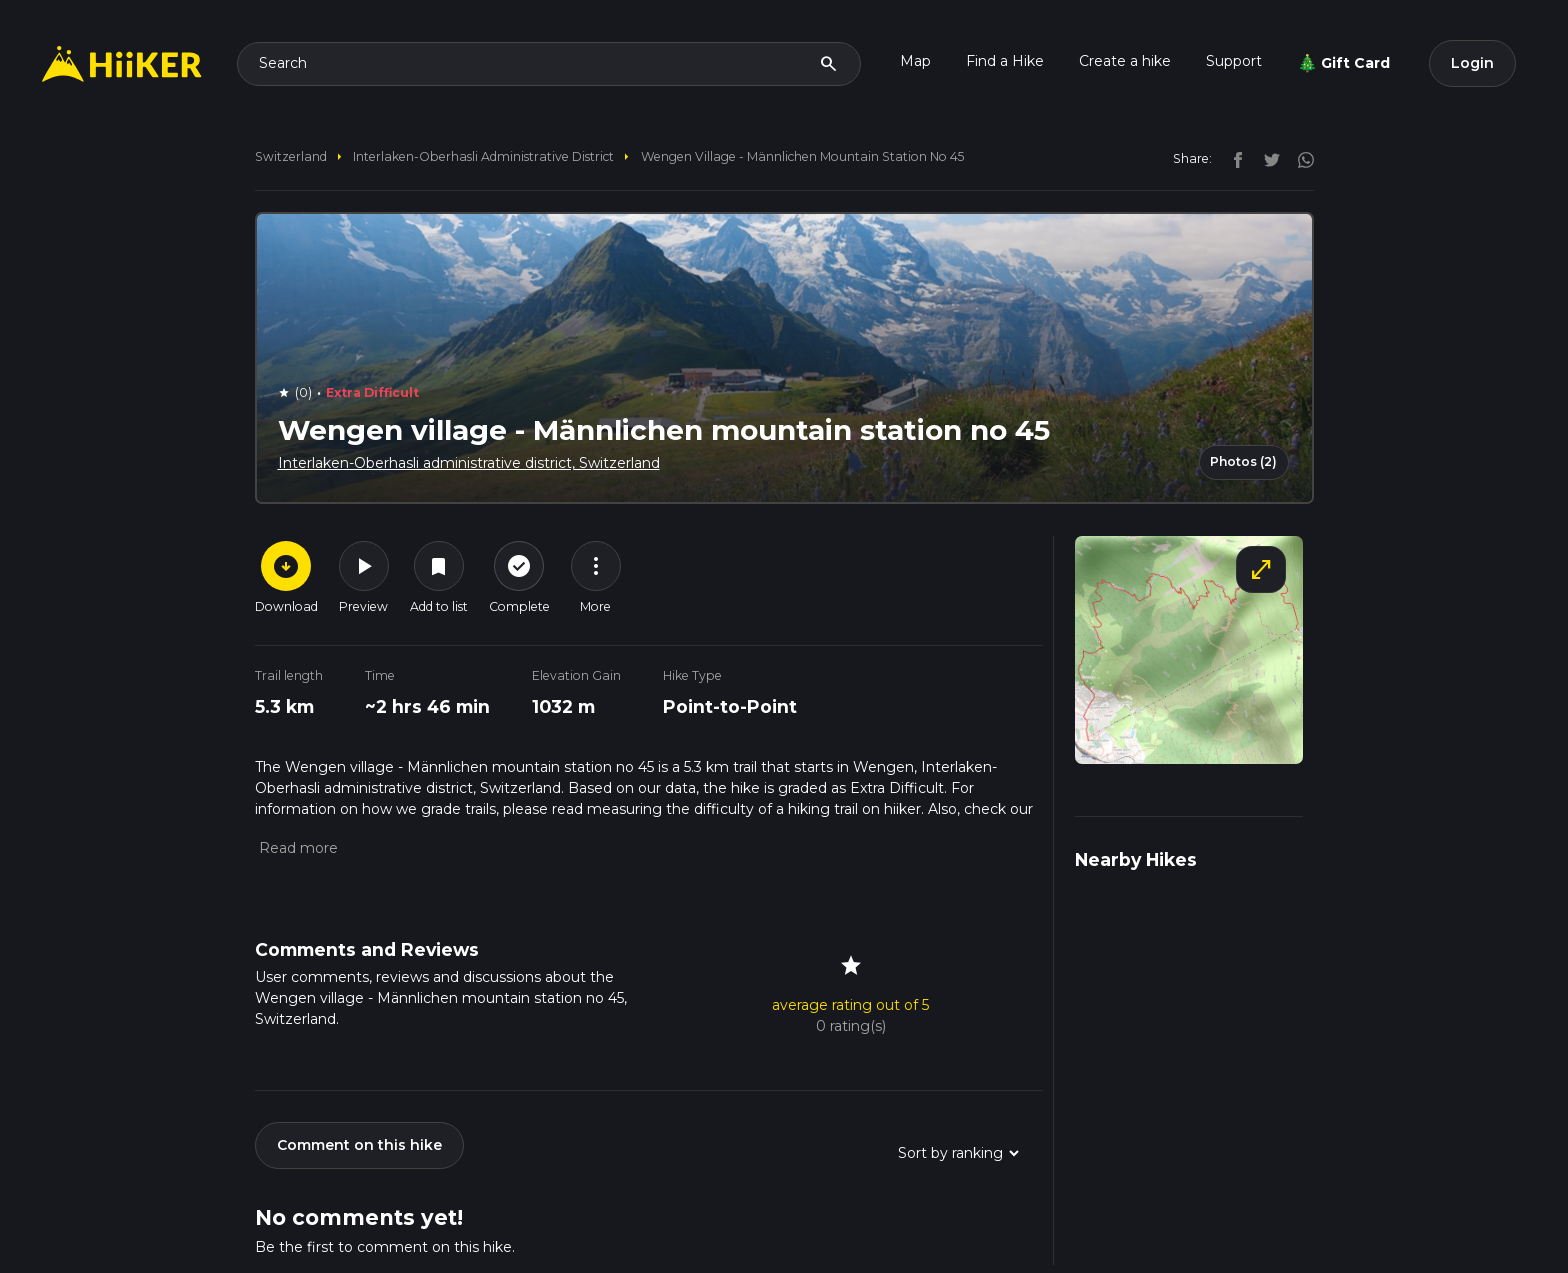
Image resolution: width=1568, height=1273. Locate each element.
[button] (296, 848)
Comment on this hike (359, 1145)
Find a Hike (1005, 61)
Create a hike (1125, 61)
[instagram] (1299, 158)
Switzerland (291, 156)
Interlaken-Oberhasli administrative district (483, 156)
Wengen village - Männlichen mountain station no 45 (802, 156)
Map (915, 61)
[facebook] (1233, 158)
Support (1234, 61)
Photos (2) (1243, 461)
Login (1472, 63)
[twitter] (1267, 158)
